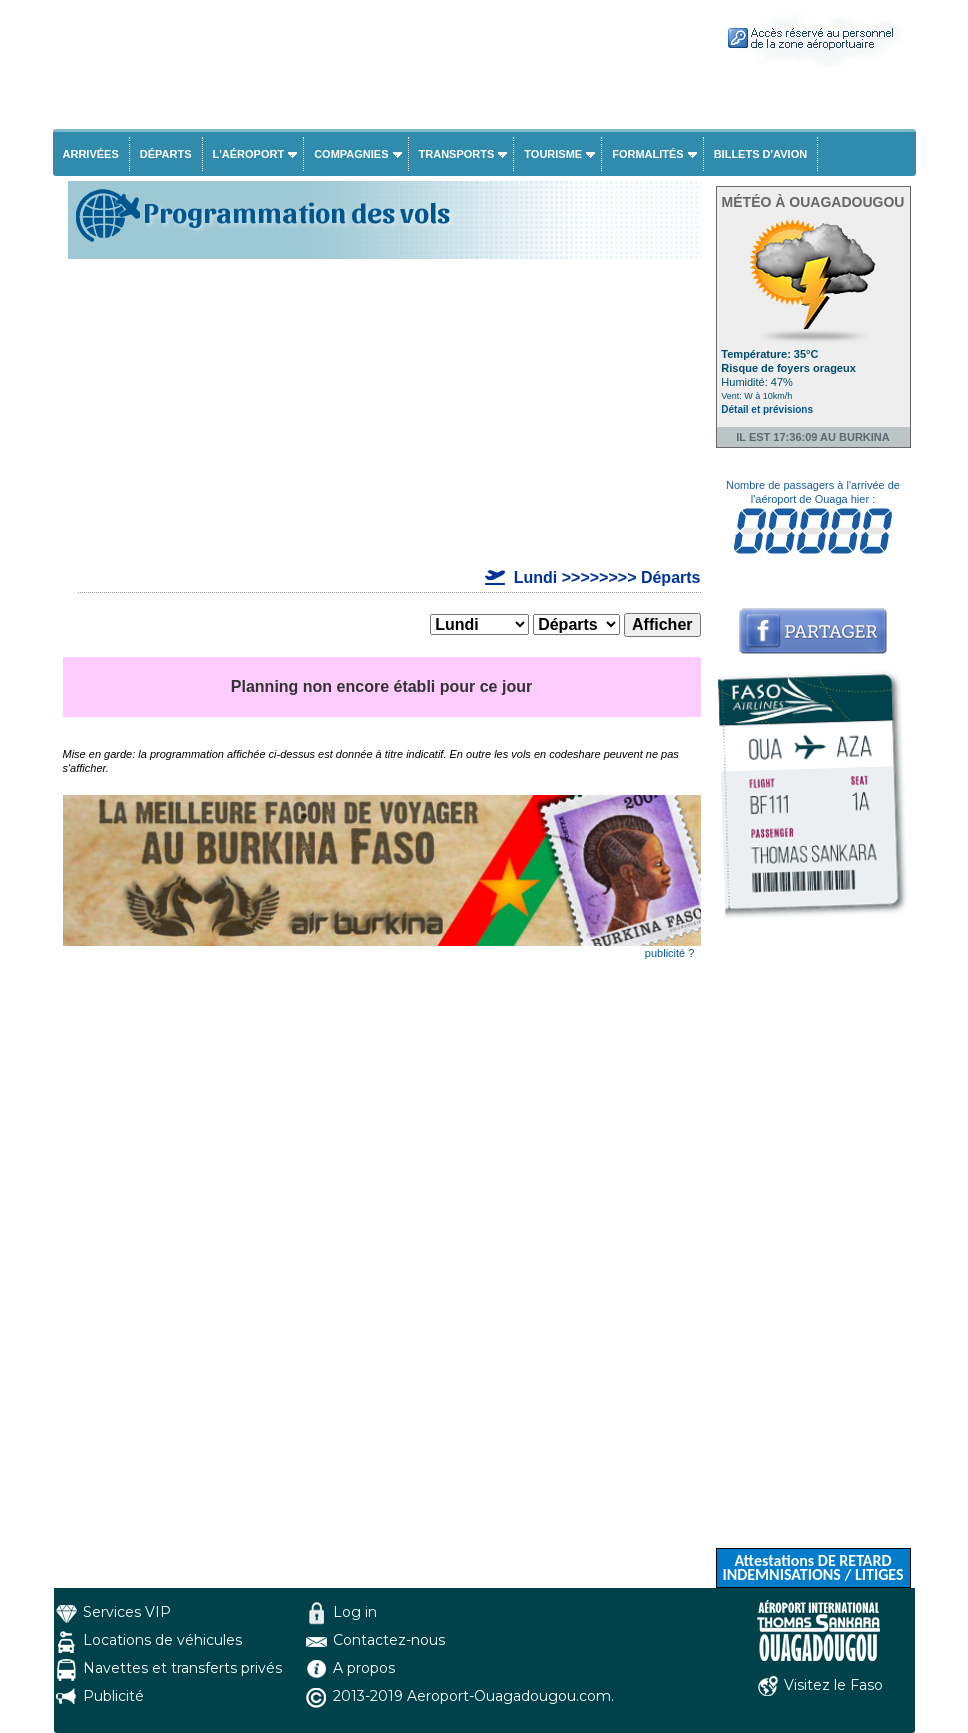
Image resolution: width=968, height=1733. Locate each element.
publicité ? (670, 953)
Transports (457, 154)
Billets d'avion (760, 154)
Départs (166, 154)
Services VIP (127, 1612)
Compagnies (351, 154)
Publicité (113, 1696)
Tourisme (553, 154)
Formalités (648, 154)
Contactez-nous (389, 1640)
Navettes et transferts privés (182, 1668)
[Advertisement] (382, 414)
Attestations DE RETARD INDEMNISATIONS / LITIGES (812, 1567)
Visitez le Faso (833, 1685)
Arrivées (91, 154)
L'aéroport (249, 154)
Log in (355, 1612)
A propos (364, 1668)
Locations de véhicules (162, 1640)
